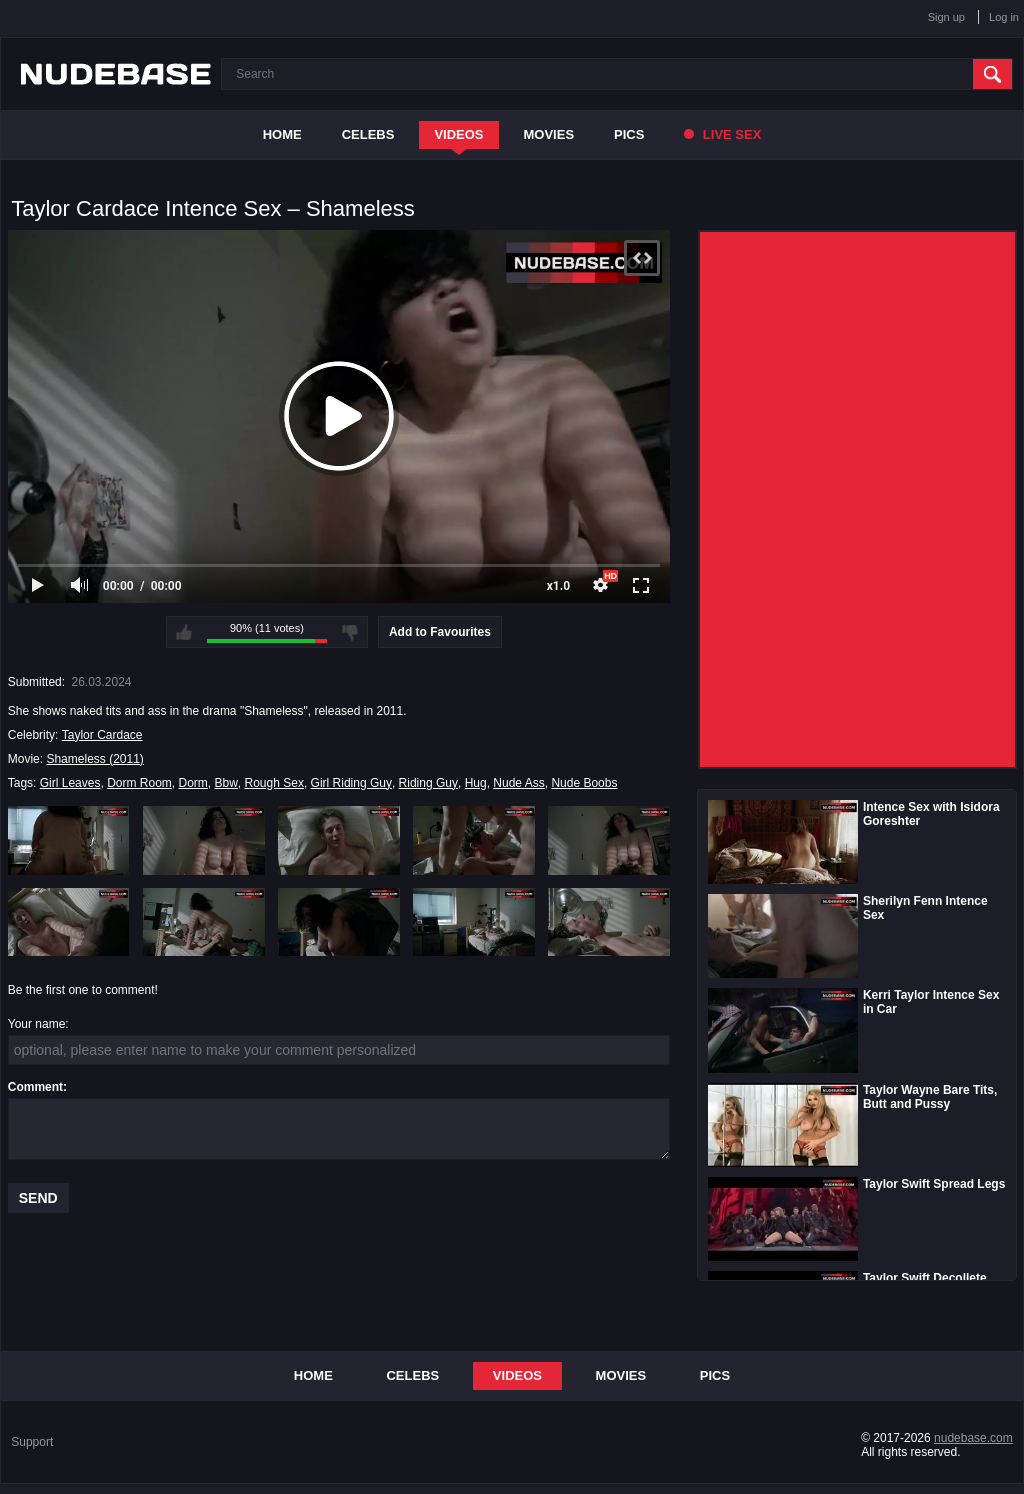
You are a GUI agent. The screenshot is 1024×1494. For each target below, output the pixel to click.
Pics (629, 134)
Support (32, 1442)
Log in (1004, 17)
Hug (476, 783)
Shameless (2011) (94, 759)
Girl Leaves (70, 783)
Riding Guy (428, 783)
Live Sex (722, 134)
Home (282, 134)
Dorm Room (139, 783)
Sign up (946, 17)
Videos (458, 134)
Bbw (226, 783)
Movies (549, 134)
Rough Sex (274, 783)
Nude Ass (518, 783)
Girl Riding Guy (351, 783)
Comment (35, 1087)
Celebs (368, 134)
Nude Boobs (584, 783)
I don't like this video (350, 632)
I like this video (184, 632)
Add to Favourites (440, 632)
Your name (37, 1024)
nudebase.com (973, 1438)
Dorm (193, 783)
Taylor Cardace (102, 735)
